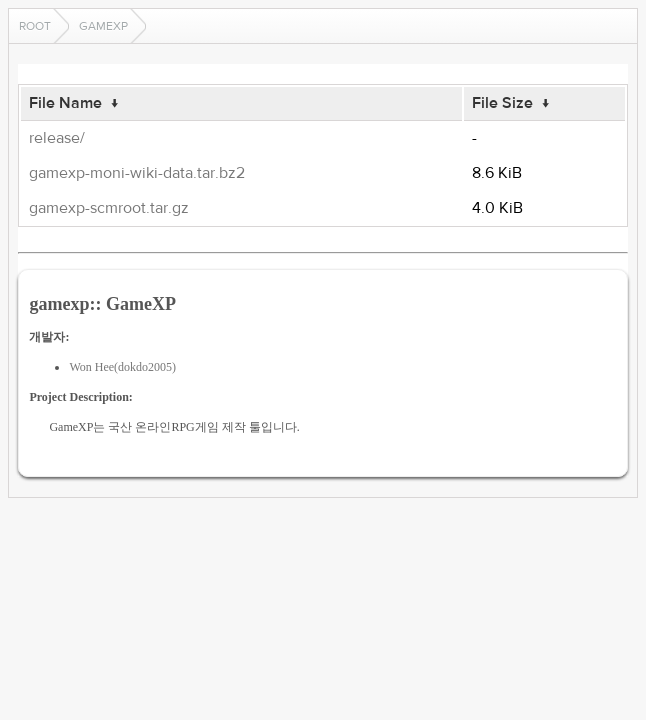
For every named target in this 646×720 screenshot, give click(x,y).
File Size (502, 103)
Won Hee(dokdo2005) (122, 367)
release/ (57, 138)
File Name (65, 103)
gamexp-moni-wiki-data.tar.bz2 (137, 173)
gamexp (103, 26)
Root (35, 26)
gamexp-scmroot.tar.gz (109, 208)
